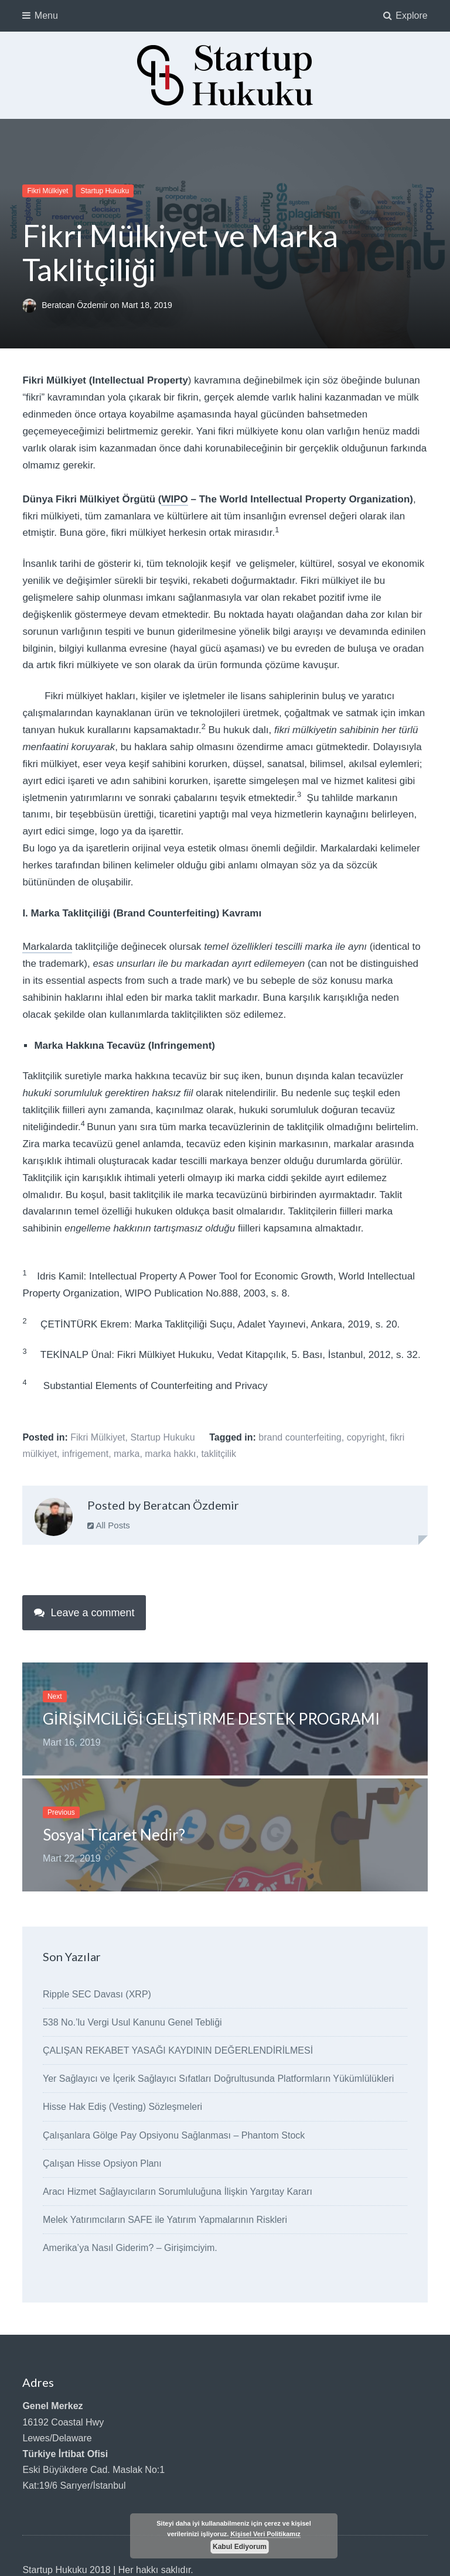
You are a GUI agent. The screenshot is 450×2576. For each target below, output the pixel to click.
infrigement (85, 1454)
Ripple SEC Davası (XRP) (97, 1994)
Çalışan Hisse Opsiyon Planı (102, 2163)
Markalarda (47, 946)
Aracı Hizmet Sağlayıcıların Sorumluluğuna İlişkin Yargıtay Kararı (177, 2192)
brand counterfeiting (299, 1437)
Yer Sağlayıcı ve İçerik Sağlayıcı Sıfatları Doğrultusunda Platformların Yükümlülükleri (218, 2079)
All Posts (108, 1525)
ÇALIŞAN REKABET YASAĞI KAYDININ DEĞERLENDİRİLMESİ (178, 2050)
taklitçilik (218, 1454)
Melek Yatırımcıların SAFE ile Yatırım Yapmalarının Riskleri (165, 2220)
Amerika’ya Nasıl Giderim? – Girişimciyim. (130, 2248)
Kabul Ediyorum (240, 2547)
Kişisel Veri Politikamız (265, 2533)
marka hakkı (170, 1454)
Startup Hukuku (104, 191)
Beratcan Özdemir (76, 305)
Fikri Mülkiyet (47, 191)
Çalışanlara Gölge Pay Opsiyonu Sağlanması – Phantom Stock (174, 2135)
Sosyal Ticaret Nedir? (114, 1834)
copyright (366, 1437)
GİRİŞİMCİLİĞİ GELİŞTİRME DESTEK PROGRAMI (211, 1718)
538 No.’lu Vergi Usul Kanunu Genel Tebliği (132, 2022)
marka (126, 1454)
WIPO (174, 499)
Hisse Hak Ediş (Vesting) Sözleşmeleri (122, 2107)
